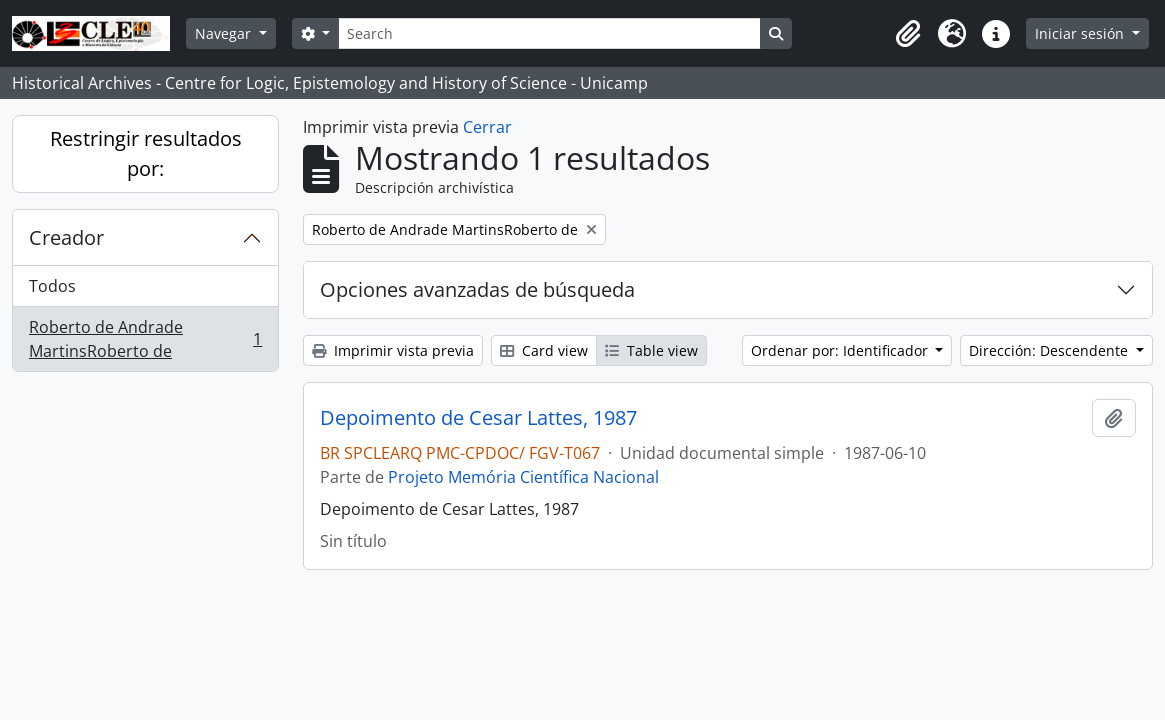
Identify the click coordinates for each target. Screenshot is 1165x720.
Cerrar (487, 127)
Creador (66, 237)
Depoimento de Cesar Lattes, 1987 (478, 418)
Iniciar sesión (1081, 33)
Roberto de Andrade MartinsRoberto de (145, 339)
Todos (52, 286)
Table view (651, 350)
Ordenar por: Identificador (841, 350)
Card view (544, 350)
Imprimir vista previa (393, 350)
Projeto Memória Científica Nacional (523, 477)
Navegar (225, 33)
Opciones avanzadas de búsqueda (477, 289)
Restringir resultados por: (146, 153)
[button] (908, 34)
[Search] (549, 33)
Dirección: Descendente (1050, 350)
